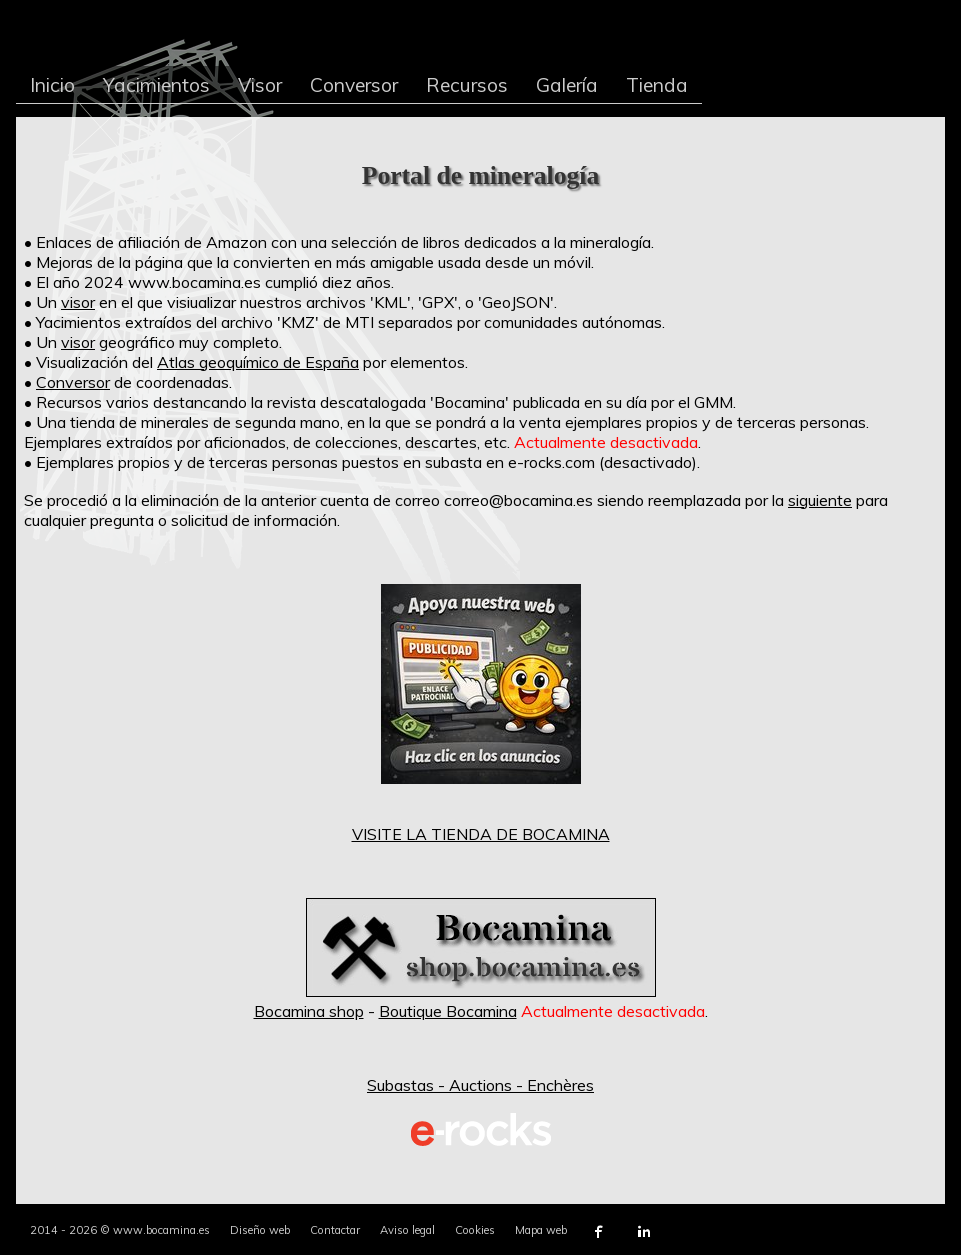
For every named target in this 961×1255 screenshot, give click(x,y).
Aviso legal (407, 1230)
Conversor (354, 85)
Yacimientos (156, 85)
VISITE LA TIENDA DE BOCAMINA (481, 834)
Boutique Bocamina (448, 1011)
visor (78, 302)
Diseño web (260, 1230)
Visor (260, 85)
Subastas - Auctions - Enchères (480, 1085)
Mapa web (541, 1230)
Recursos (467, 85)
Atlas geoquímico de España (258, 362)
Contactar (335, 1230)
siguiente (820, 500)
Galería (567, 85)
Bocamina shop (309, 1011)
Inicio (52, 85)
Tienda (657, 85)
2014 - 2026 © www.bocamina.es (120, 1230)
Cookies (475, 1230)
